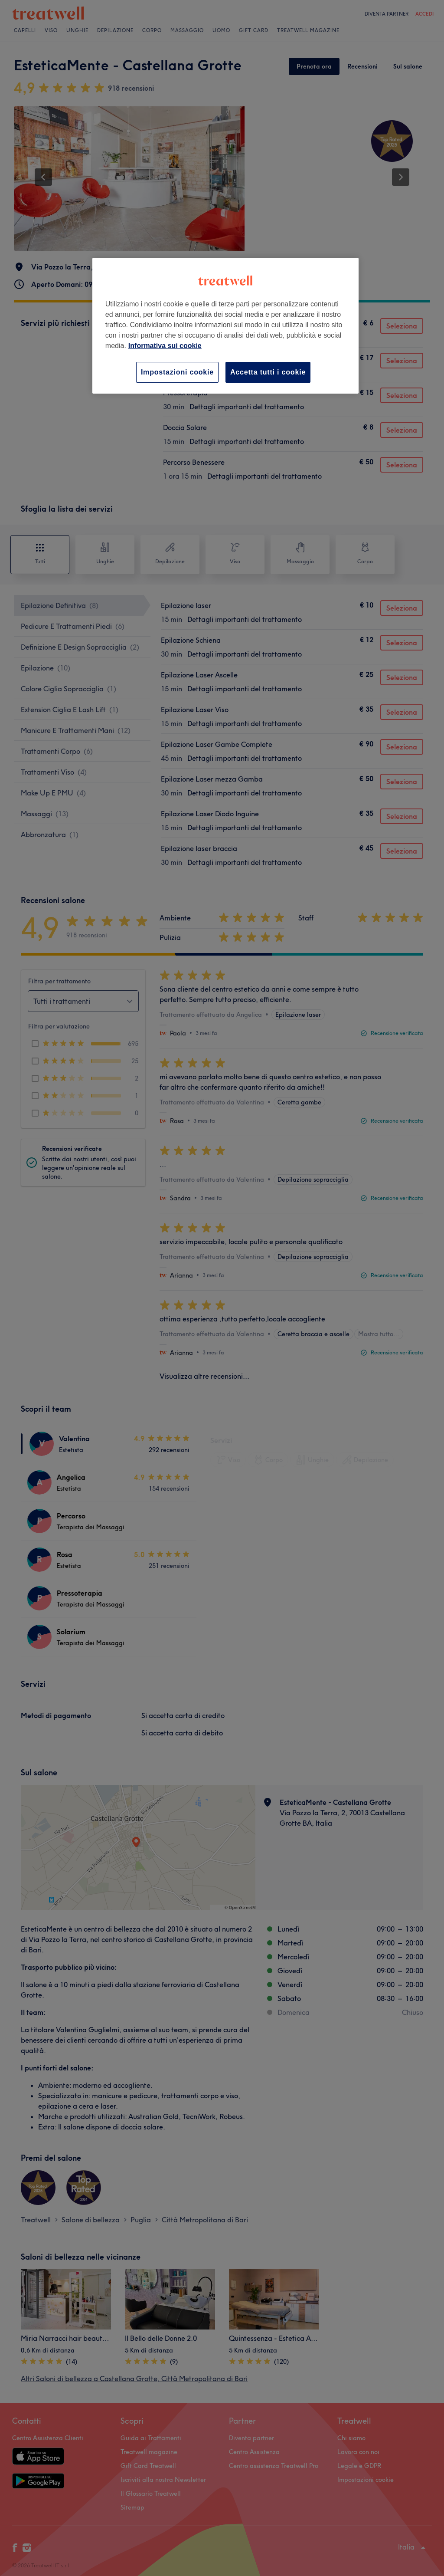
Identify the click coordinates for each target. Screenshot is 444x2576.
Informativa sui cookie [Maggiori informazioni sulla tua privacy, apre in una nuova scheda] (165, 345)
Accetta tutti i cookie (268, 372)
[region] (225, 326)
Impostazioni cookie (177, 372)
